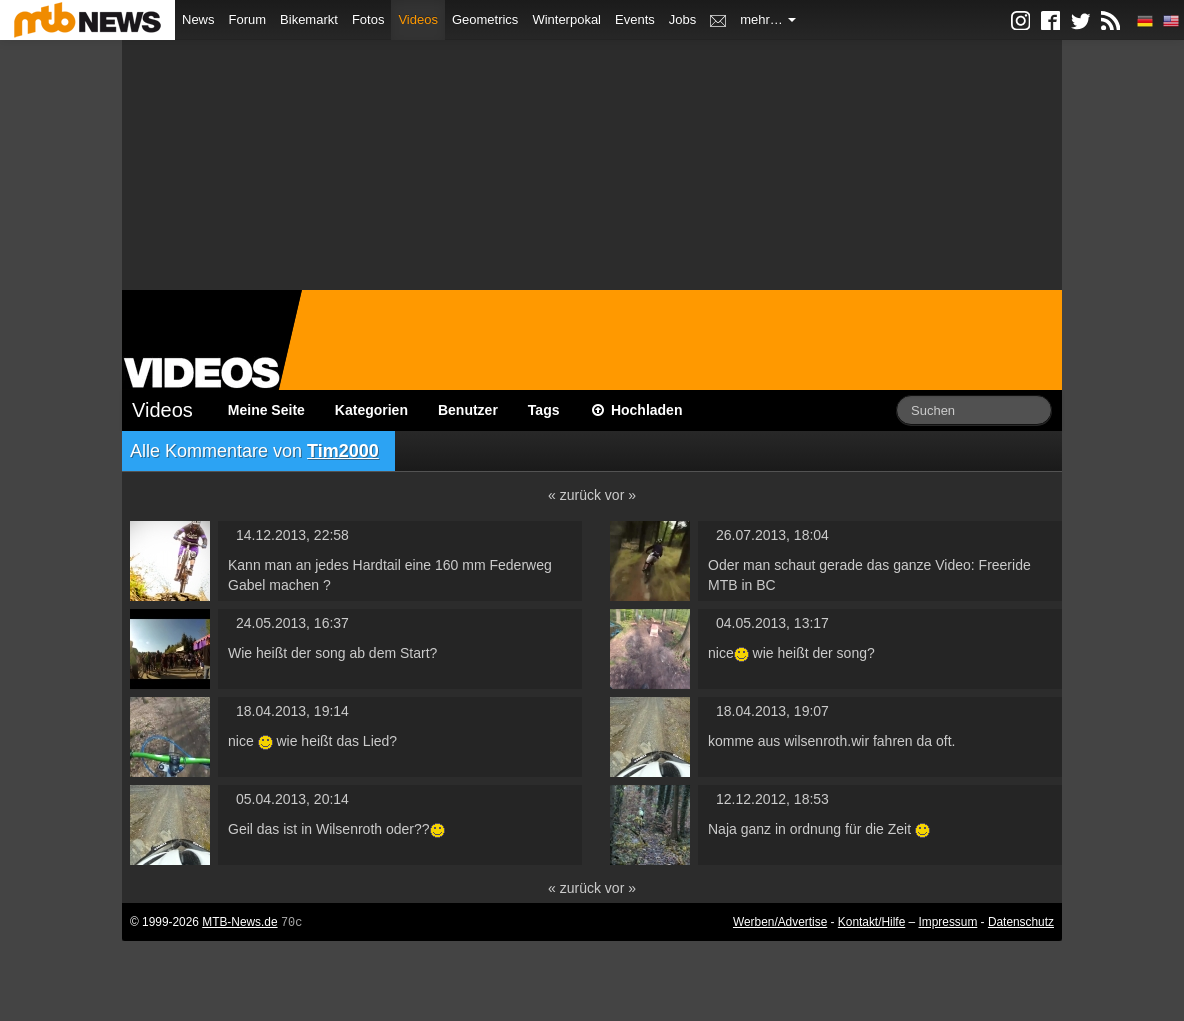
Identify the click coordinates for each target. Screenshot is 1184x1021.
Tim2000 (343, 451)
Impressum (948, 922)
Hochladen (636, 410)
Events (635, 19)
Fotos (368, 19)
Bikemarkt (309, 19)
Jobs (682, 19)
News (198, 19)
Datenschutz (1021, 922)
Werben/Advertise (780, 922)
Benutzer (468, 410)
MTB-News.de (239, 922)
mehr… (768, 19)
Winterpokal (566, 19)
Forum (248, 19)
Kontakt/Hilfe (871, 922)
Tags (544, 410)
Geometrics (485, 19)
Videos (418, 19)
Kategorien (371, 410)
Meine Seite (266, 410)
